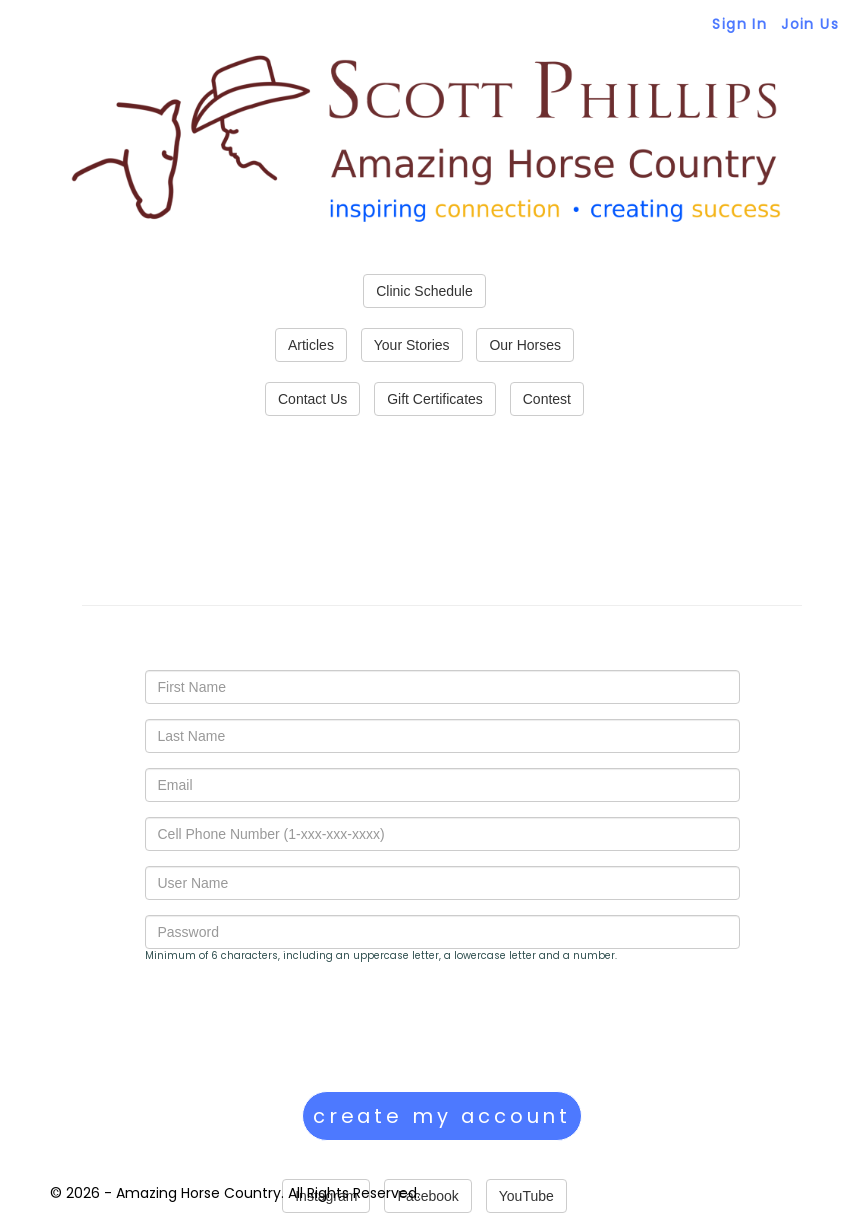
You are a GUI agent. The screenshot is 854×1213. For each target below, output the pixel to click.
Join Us (810, 24)
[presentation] (297, 1027)
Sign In (739, 24)
